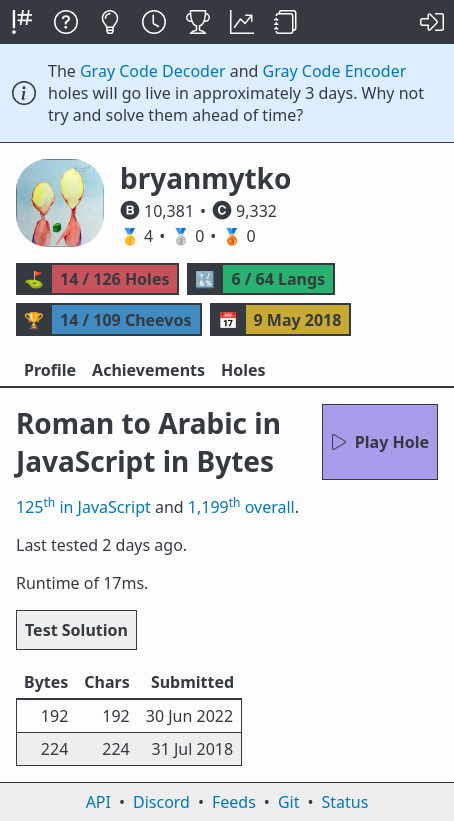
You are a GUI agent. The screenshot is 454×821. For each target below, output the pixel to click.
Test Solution (76, 630)
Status (344, 802)
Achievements (148, 370)
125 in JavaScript (83, 507)
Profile (50, 370)
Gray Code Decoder (153, 71)
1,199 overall (241, 507)
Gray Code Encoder (335, 71)
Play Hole (380, 442)
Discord (161, 802)
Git (289, 802)
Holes (243, 370)
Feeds (234, 802)
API (98, 802)
